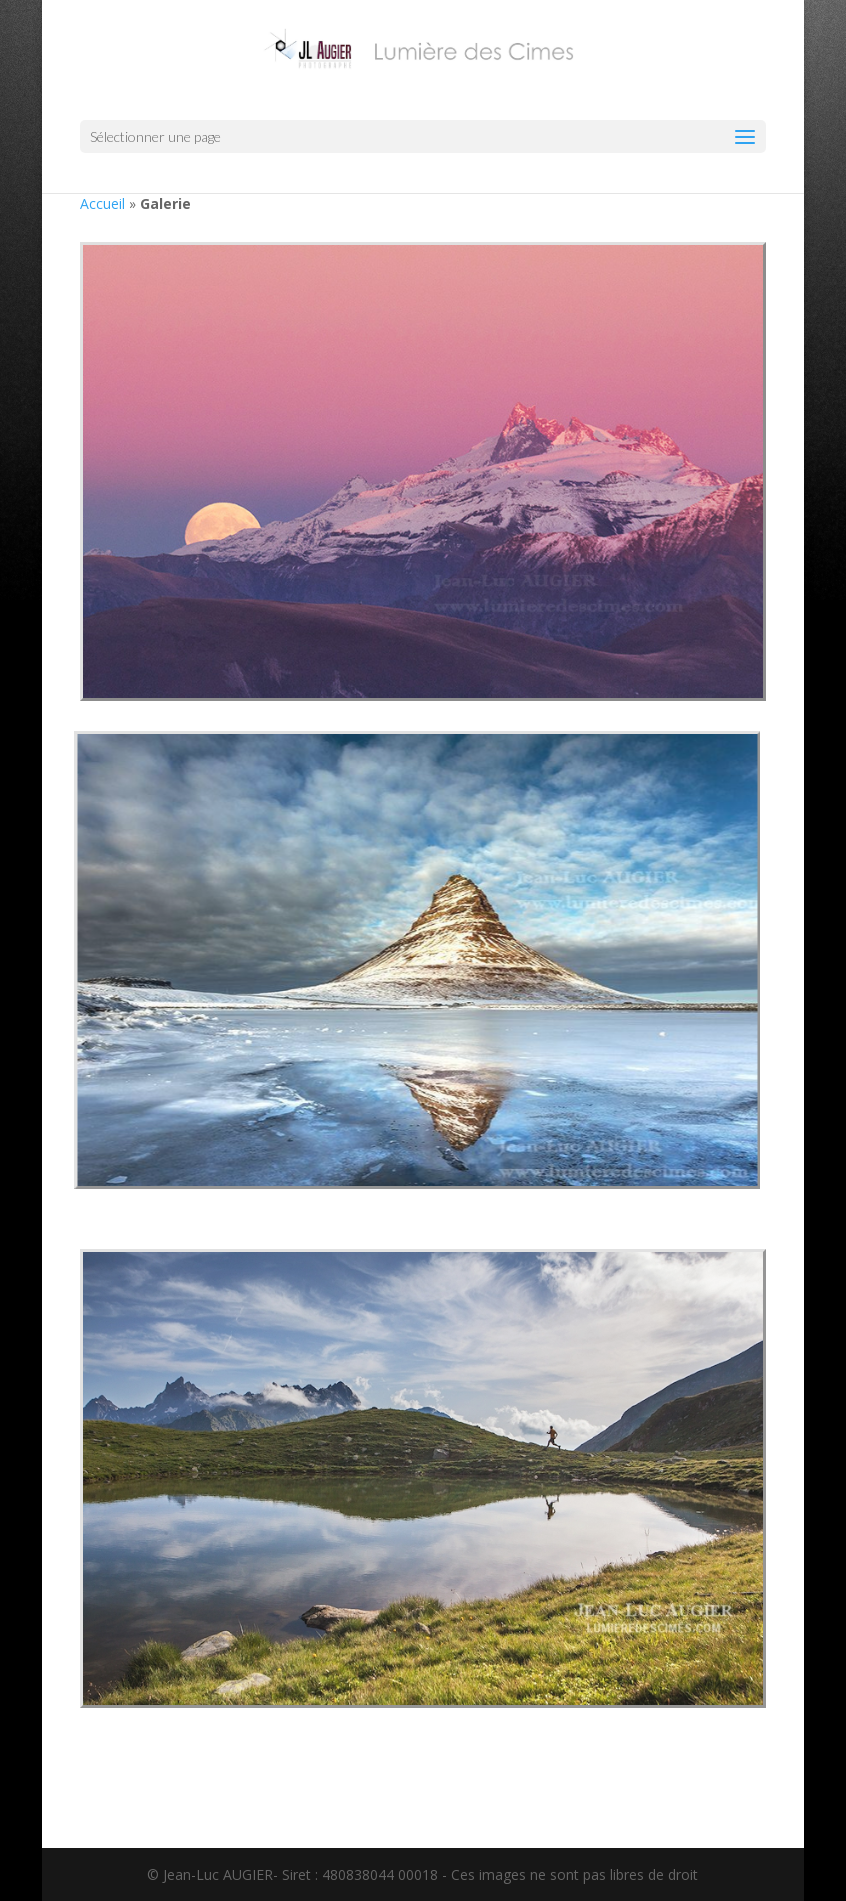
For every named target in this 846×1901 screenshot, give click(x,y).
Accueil (102, 203)
